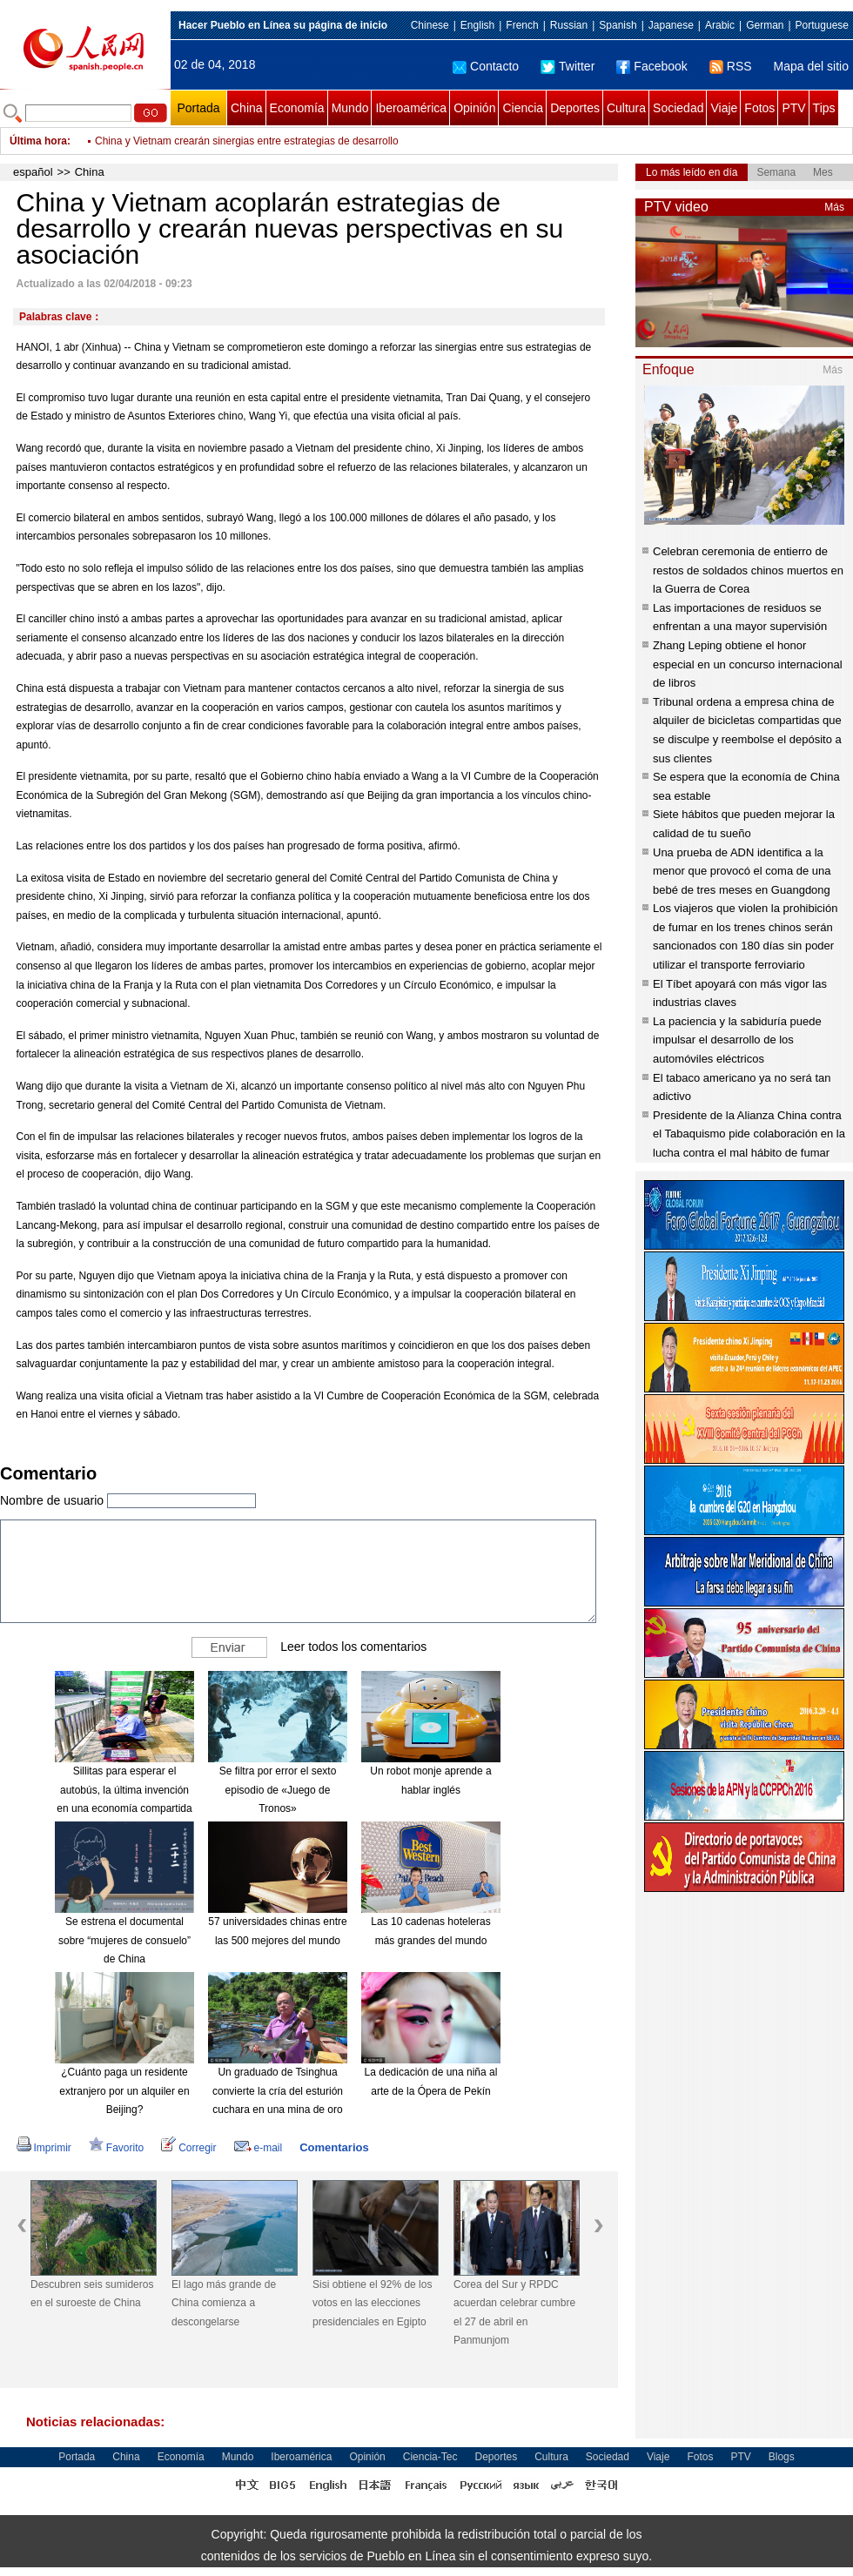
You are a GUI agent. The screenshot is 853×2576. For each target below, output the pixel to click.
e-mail (258, 2148)
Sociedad (678, 108)
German (764, 25)
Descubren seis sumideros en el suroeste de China (91, 2294)
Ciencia (522, 108)
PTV (793, 108)
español (33, 171)
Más (834, 207)
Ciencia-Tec (430, 2457)
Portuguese (822, 25)
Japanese (671, 25)
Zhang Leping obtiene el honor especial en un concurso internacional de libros (748, 664)
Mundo (350, 108)
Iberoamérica (411, 108)
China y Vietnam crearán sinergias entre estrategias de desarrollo (247, 141)
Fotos (759, 108)
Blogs (782, 2457)
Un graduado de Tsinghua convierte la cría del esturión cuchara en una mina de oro (277, 2091)
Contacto (486, 66)
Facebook (651, 66)
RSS (730, 66)
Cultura (626, 108)
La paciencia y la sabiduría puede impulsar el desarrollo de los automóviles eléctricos (737, 1040)
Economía (297, 108)
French (522, 25)
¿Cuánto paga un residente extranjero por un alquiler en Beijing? (124, 2091)
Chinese (430, 25)
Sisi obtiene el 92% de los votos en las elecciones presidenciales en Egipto (372, 2303)
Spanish (617, 25)
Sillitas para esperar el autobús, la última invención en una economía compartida (124, 1790)
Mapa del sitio (811, 66)
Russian (569, 25)
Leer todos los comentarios (353, 1647)
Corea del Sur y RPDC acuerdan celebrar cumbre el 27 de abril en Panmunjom (514, 2312)
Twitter (567, 66)
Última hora (38, 141)
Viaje (723, 108)
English (477, 25)
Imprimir (44, 2148)
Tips (824, 108)
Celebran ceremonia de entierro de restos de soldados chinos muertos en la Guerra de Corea (748, 570)
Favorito (116, 2148)
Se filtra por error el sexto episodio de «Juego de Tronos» (278, 1790)
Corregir (188, 2148)
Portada (198, 108)
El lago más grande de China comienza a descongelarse (223, 2303)
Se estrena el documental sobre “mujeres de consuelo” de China (124, 1940)
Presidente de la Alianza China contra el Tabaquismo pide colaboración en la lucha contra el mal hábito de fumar (749, 1134)
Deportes (575, 108)
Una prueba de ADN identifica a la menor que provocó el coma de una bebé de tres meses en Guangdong (742, 871)
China (247, 108)
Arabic (720, 25)
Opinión (474, 108)
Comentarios (333, 2147)
